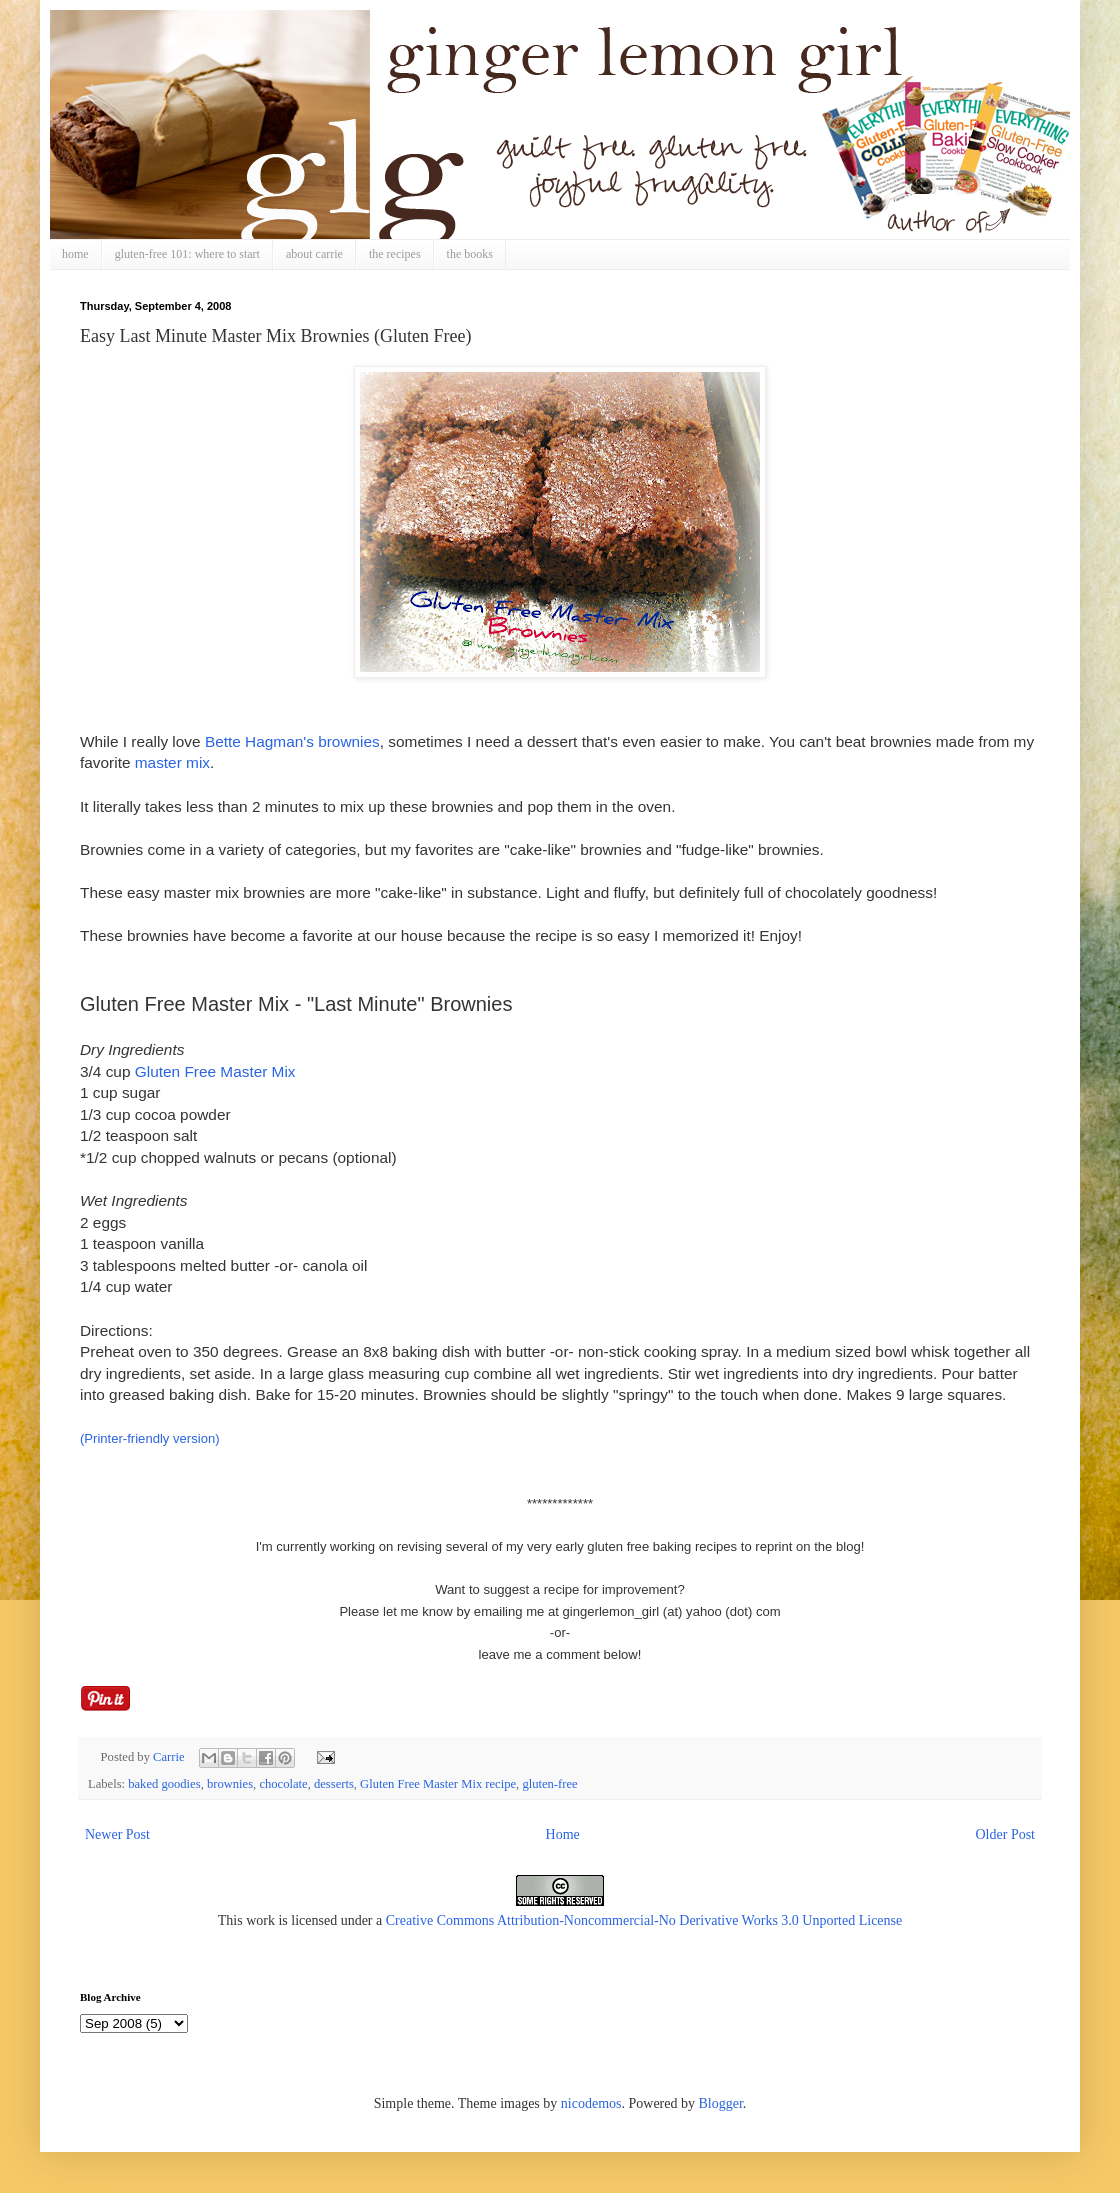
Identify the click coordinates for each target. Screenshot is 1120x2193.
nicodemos (591, 2103)
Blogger (720, 2103)
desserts (334, 1784)
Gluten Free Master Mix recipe (438, 1784)
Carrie (170, 1757)
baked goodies (164, 1784)
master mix (172, 762)
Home (563, 1834)
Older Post (1006, 1834)
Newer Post (117, 1834)
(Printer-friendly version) (150, 1438)
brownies (230, 1784)
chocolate (283, 1784)
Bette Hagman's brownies (292, 741)
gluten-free (549, 1784)
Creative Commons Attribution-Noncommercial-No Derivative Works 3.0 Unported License (644, 1920)
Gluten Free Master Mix (215, 1071)
